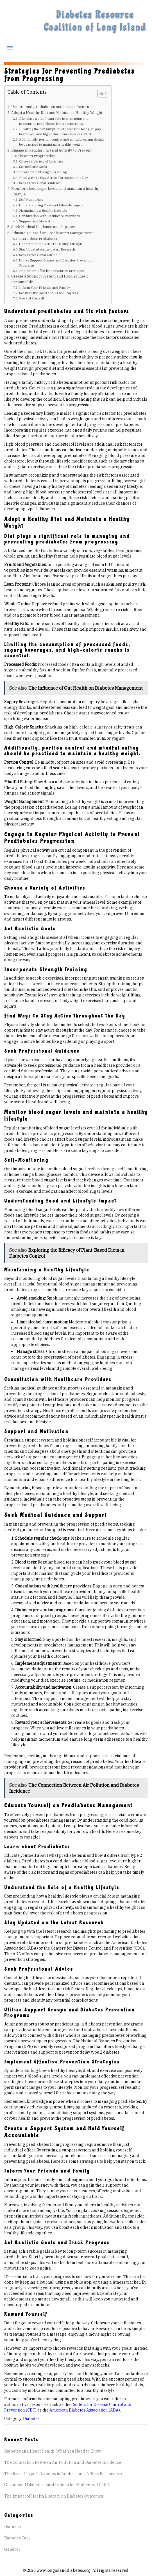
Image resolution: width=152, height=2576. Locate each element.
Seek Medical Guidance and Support (43, 226)
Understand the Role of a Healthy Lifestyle (51, 244)
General (12, 2549)
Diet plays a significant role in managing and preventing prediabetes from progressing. (54, 121)
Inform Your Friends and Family (44, 287)
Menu (9, 47)
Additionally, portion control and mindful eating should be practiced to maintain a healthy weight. (61, 141)
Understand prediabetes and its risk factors (50, 106)
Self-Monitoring (31, 199)
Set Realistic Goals (33, 166)
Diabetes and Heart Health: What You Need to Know (52, 2451)
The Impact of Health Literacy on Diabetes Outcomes (53, 2496)
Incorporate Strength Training (43, 172)
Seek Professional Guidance (40, 183)
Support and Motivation (37, 221)
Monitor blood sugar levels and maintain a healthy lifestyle (55, 191)
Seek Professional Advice (38, 255)
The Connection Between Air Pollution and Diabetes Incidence (62, 2462)
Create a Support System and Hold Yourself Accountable (49, 279)
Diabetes (31, 2418)
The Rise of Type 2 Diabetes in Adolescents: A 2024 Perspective (63, 2473)
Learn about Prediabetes (38, 238)
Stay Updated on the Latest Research (47, 249)
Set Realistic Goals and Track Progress (48, 293)
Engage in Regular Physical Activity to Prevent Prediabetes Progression (51, 153)
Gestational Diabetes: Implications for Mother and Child (56, 2484)
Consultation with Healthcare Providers (49, 216)
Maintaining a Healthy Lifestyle (43, 210)
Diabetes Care (17, 2538)
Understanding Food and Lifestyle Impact (51, 205)
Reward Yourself (31, 298)
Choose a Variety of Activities (41, 161)
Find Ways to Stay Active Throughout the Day (53, 177)
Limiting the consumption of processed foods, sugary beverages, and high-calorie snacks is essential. (60, 131)
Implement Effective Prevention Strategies (52, 271)
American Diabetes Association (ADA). (85, 2410)
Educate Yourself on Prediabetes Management (52, 233)
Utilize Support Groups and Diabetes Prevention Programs (56, 262)
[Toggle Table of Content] (99, 93)
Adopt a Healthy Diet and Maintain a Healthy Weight (56, 112)
